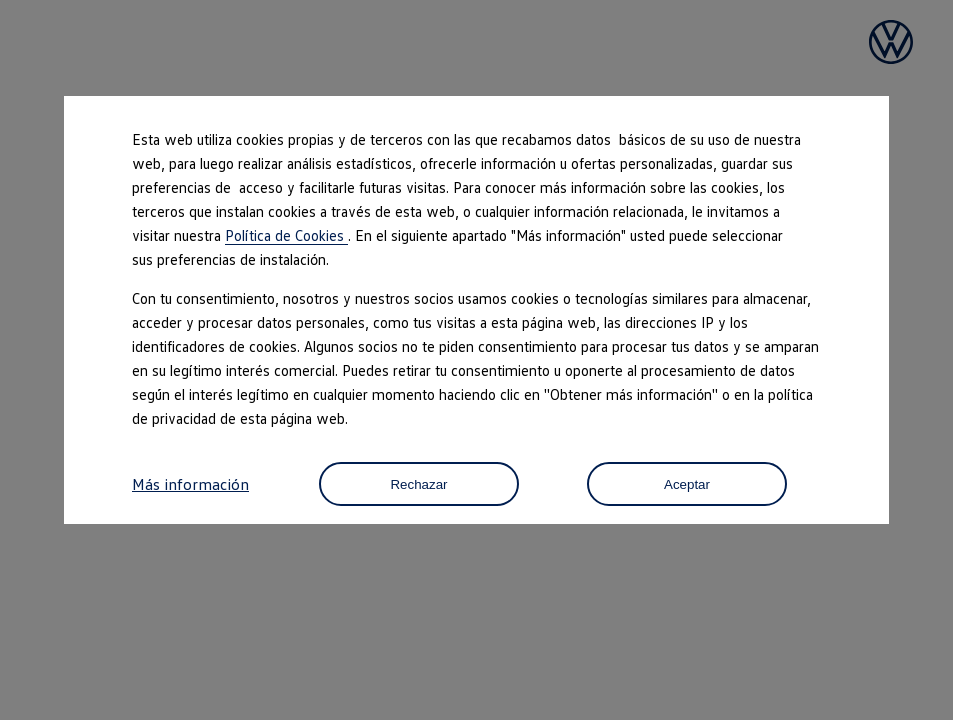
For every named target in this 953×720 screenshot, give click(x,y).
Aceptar (687, 484)
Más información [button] (190, 484)
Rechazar (418, 484)
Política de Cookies (286, 235)
